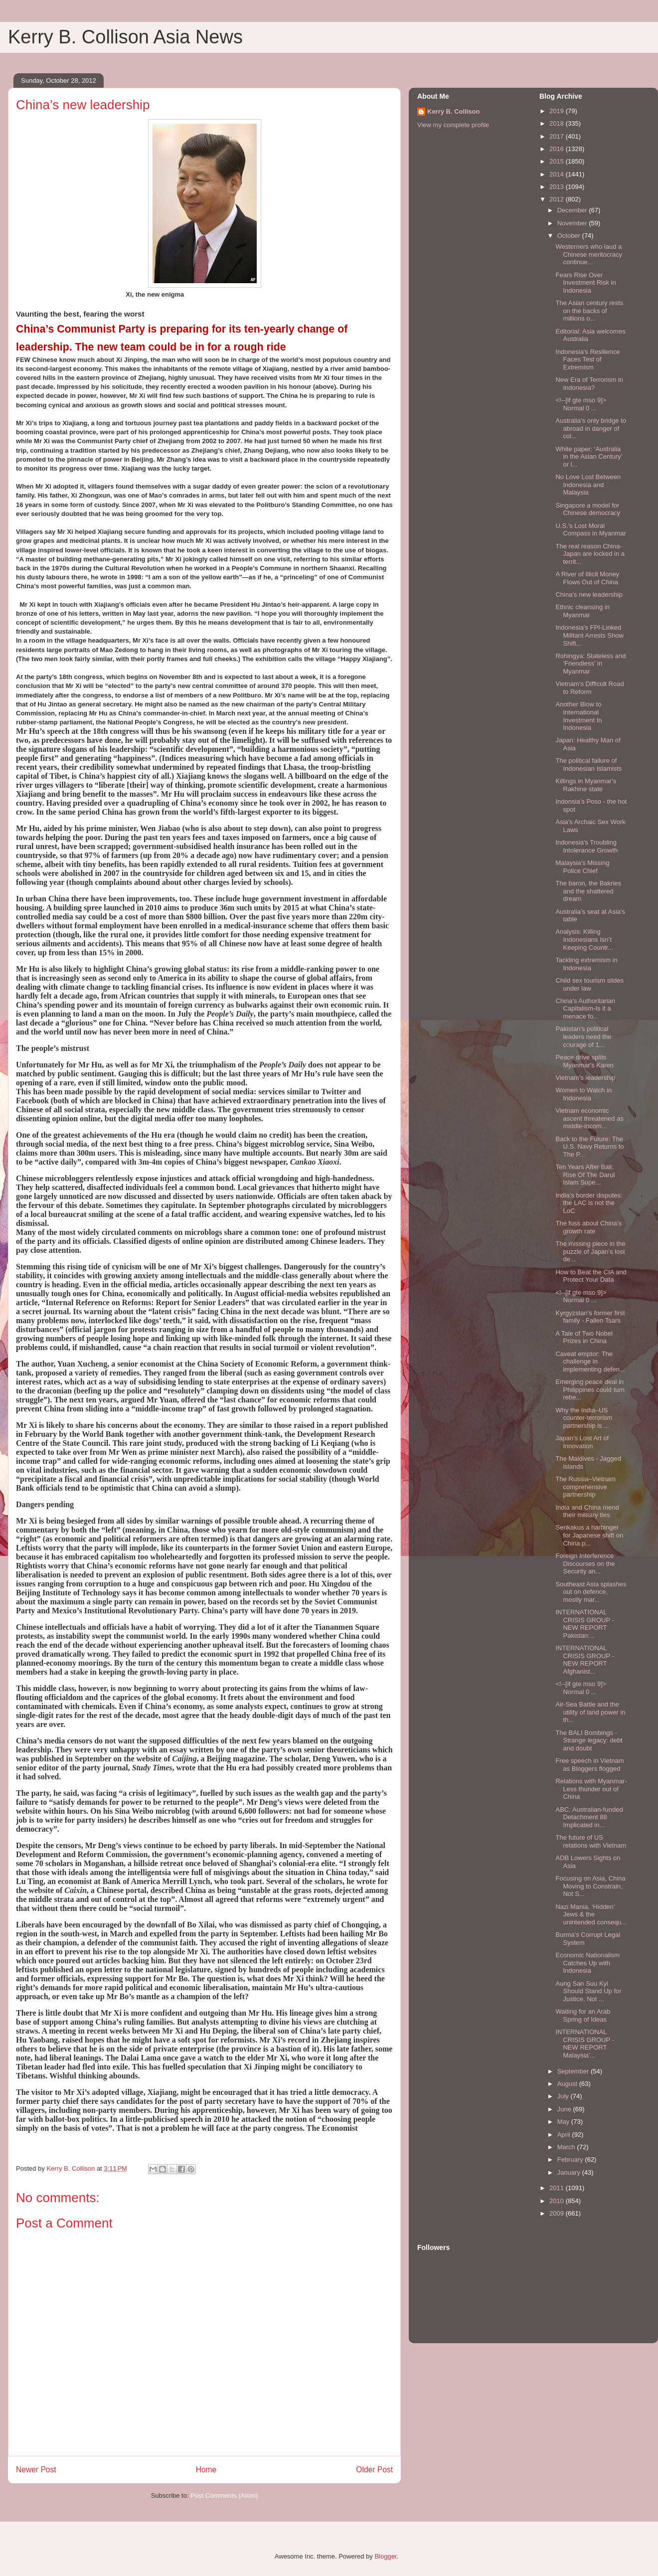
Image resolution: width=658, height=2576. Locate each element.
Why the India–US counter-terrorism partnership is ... (583, 1417)
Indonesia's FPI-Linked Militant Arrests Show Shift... (589, 635)
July (564, 2096)
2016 (557, 149)
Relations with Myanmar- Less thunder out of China (591, 1788)
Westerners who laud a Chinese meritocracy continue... (588, 254)
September (574, 2071)
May (564, 2121)
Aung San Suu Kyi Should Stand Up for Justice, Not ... (588, 1991)
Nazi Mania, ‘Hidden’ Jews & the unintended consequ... (591, 1914)
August (568, 2083)
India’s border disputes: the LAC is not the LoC (588, 1203)
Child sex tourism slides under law (589, 984)
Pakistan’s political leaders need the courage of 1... (583, 1036)
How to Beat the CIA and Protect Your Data (590, 1276)
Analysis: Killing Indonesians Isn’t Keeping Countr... (584, 939)
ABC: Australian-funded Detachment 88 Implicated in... (589, 1817)
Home (206, 2469)
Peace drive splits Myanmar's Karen (584, 1061)
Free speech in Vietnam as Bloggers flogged (589, 1764)
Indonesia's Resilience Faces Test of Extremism (587, 359)
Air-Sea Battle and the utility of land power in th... (590, 1712)
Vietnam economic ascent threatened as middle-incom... (589, 1118)
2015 (557, 161)
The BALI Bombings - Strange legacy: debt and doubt (588, 1740)
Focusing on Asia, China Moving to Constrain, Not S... (590, 1886)
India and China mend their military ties (587, 1511)
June (565, 2109)
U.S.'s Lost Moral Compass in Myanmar (590, 529)
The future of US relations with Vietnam (590, 1841)
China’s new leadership (588, 594)
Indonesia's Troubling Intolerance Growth (586, 846)
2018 (557, 123)
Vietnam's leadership (585, 1077)
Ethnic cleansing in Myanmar (582, 611)
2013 (557, 186)
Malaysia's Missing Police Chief (582, 866)
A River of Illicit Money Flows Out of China (587, 578)
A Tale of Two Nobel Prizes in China (583, 1337)
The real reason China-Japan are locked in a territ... (590, 553)
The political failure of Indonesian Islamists (588, 764)
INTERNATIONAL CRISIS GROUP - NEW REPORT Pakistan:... (584, 1623)
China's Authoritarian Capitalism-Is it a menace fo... (585, 1008)
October (569, 235)
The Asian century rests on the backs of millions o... (589, 310)
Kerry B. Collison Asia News (125, 36)
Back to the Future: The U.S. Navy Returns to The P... (589, 1146)
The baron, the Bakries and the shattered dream (588, 890)
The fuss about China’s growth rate (588, 1227)
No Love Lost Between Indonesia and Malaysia (588, 484)
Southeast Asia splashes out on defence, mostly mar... (590, 1591)
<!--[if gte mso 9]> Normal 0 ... (580, 404)
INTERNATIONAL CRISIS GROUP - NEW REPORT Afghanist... (584, 1659)
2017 (557, 136)
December (573, 210)
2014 (557, 174)
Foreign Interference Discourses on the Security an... (585, 1563)
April (564, 2134)
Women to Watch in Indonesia (583, 1094)
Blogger (385, 2556)
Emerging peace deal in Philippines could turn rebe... (590, 1389)
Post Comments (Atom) (224, 2495)
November (573, 223)
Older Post (374, 2469)
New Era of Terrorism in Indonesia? (589, 383)
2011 (557, 2188)
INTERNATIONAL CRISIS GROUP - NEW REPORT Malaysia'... (584, 2043)
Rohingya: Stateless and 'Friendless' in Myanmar (590, 663)
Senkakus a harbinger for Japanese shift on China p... (589, 1535)
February (571, 2159)
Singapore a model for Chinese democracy (587, 509)
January (569, 2172)
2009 (557, 2213)
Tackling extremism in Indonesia (586, 964)
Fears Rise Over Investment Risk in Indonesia (585, 282)
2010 (557, 2201)
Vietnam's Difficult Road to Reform (589, 687)
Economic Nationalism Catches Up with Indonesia (587, 1962)
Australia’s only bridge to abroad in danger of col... (590, 428)
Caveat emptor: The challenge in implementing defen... (590, 1361)
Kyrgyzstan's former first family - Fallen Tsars (590, 1317)
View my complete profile (453, 125)
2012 (557, 199)
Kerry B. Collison (453, 111)
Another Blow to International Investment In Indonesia (578, 715)
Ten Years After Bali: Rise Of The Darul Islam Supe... (585, 1174)
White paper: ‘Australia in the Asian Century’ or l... (588, 456)
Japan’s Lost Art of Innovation (582, 1442)
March (567, 2147)
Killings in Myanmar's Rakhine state (585, 785)
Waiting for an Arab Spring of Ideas (582, 2015)
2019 (557, 111)
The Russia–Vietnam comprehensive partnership (585, 1486)
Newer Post (36, 2469)
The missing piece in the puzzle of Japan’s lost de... (590, 1251)
